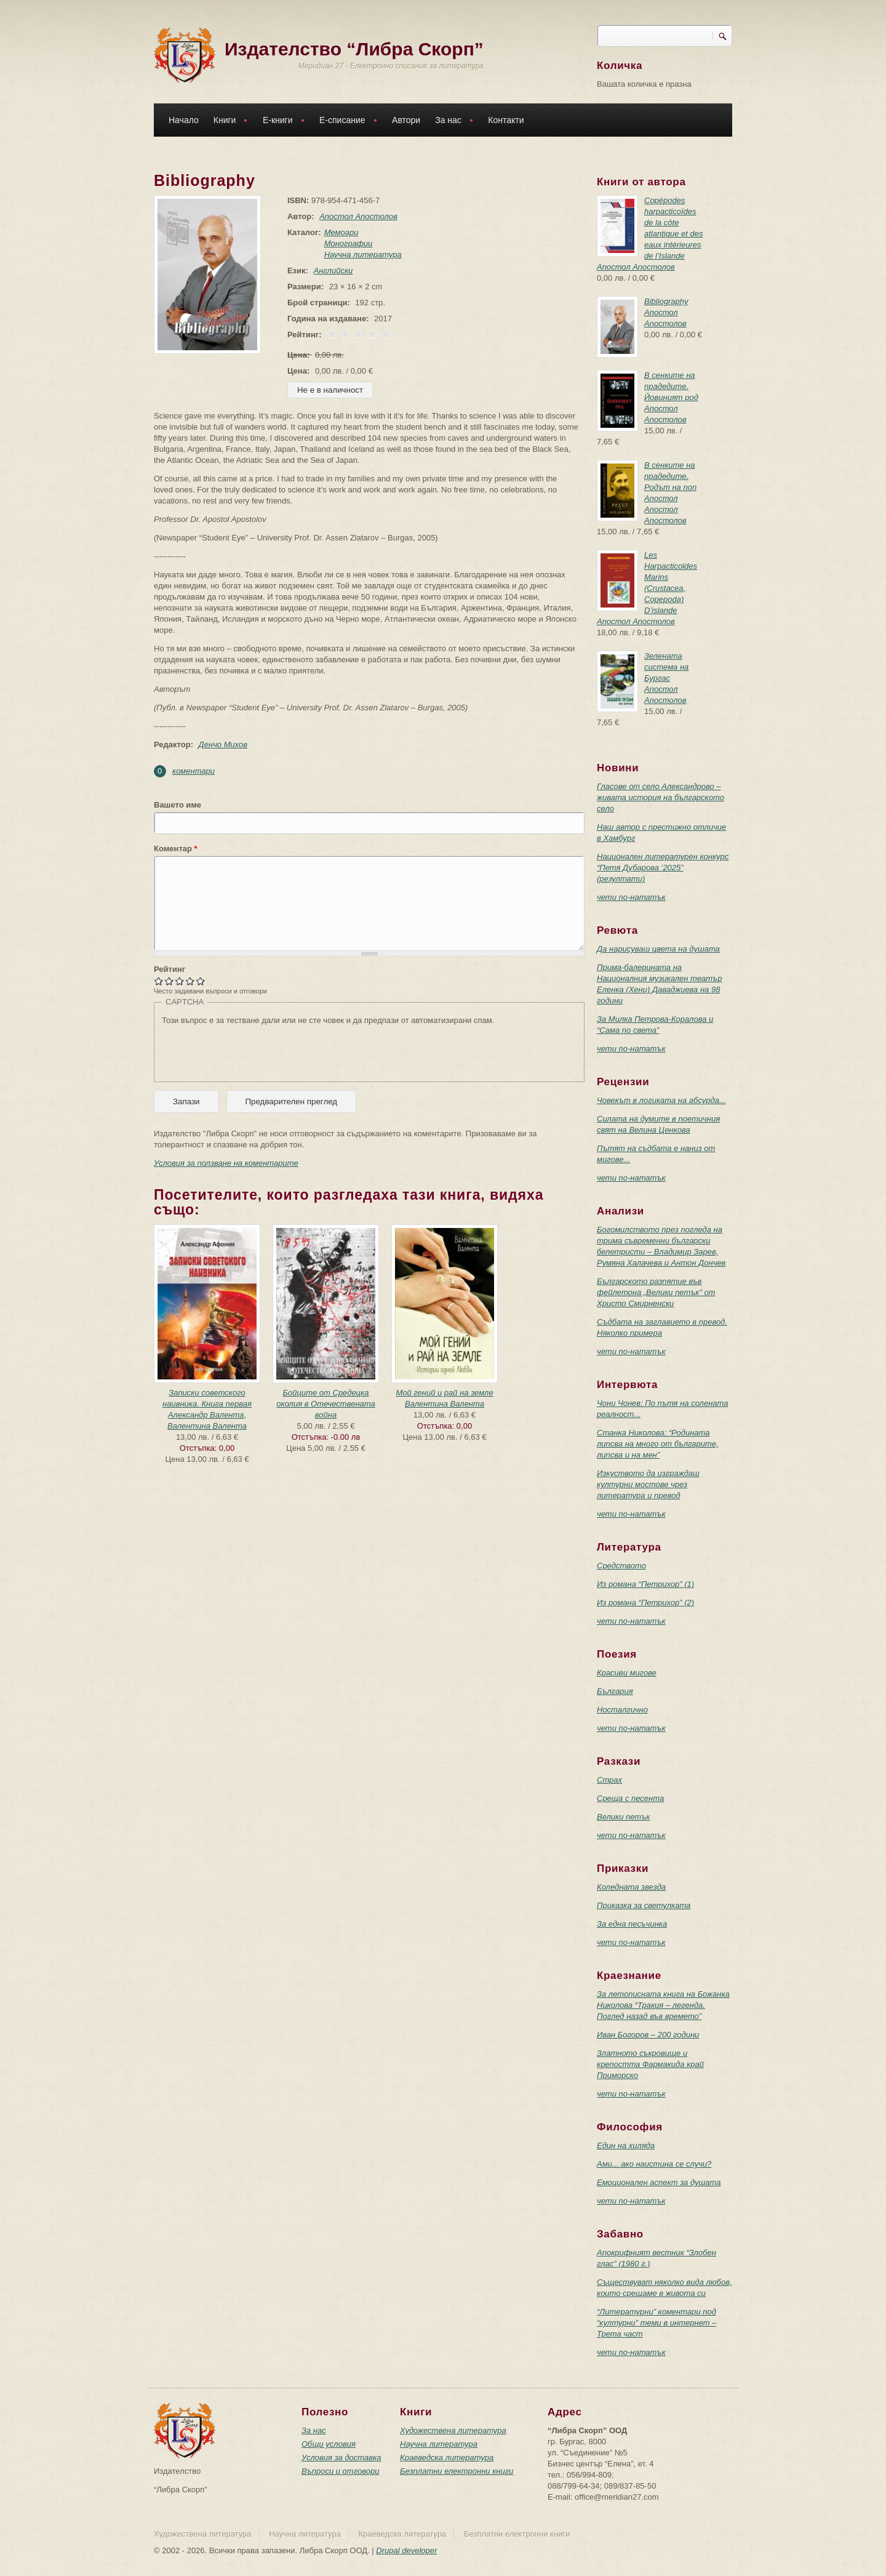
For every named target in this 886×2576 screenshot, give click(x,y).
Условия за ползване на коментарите (226, 1163)
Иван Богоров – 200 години (648, 2034)
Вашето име (177, 804)
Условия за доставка (341, 2457)
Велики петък (623, 1816)
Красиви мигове (627, 1672)
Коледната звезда (631, 1887)
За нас (451, 121)
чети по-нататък (631, 897)
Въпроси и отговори (340, 2471)
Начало (184, 120)
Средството (621, 1565)
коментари (193, 771)
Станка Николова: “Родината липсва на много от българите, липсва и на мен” (658, 1443)
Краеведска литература (446, 2457)
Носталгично (622, 1709)
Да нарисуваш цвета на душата (658, 948)
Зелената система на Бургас (666, 667)
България (615, 1691)
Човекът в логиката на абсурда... (661, 1100)
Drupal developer (406, 2550)
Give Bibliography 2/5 (169, 980)
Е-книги (280, 121)
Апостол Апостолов (356, 216)
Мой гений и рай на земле (444, 1392)
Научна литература (360, 254)
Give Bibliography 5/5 (201, 980)
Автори (406, 120)
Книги (227, 121)
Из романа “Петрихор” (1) (645, 1584)
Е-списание (345, 121)
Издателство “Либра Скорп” (354, 49)
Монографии (346, 243)
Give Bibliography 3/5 (180, 980)
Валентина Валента (207, 1425)
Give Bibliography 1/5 (159, 980)
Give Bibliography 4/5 (190, 980)
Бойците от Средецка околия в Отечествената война (325, 1403)
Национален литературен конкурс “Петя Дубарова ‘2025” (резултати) (662, 867)
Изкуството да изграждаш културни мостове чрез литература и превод (648, 1484)
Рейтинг (169, 969)
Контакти (506, 120)
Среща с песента (630, 1798)
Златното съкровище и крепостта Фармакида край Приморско (650, 2064)
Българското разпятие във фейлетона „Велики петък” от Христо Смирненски (656, 1292)
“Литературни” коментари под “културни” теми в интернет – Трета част (656, 2322)
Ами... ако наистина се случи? (654, 2164)
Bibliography (666, 301)
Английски (331, 270)
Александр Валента (206, 1414)
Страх (609, 1779)
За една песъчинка (632, 1923)
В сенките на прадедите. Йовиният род (671, 386)
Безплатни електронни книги (456, 2471)
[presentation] (255, 1050)
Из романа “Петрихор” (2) (645, 1602)
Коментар (176, 848)
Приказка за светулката (643, 1905)
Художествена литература (453, 2430)
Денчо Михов (223, 744)
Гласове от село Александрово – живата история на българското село (660, 797)
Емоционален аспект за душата (658, 2182)
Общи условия (328, 2444)
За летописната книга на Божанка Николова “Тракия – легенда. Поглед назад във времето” (663, 2005)
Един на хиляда (626, 2145)
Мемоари (339, 232)
